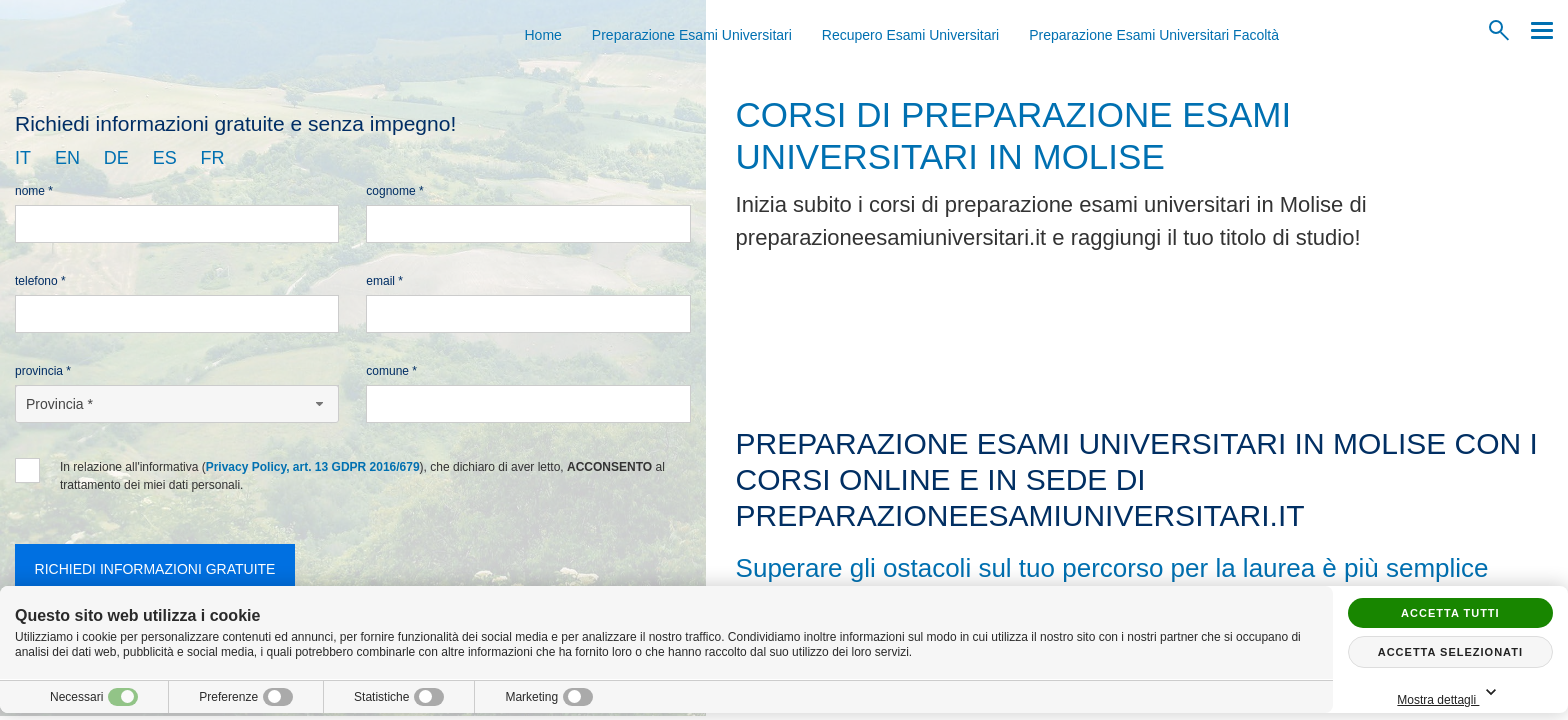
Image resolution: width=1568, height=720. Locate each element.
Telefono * (40, 281)
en (67, 158)
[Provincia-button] (177, 404)
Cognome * (394, 191)
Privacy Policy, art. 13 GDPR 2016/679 (313, 467)
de (116, 158)
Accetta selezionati (1450, 652)
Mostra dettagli (1450, 693)
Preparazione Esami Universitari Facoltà (1154, 35)
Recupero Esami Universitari (910, 35)
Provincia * (43, 371)
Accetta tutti (1450, 613)
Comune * (391, 371)
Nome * (34, 191)
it (23, 158)
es (165, 158)
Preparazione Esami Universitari (692, 35)
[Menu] (1537, 30)
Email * (384, 281)
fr (213, 158)
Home (543, 35)
